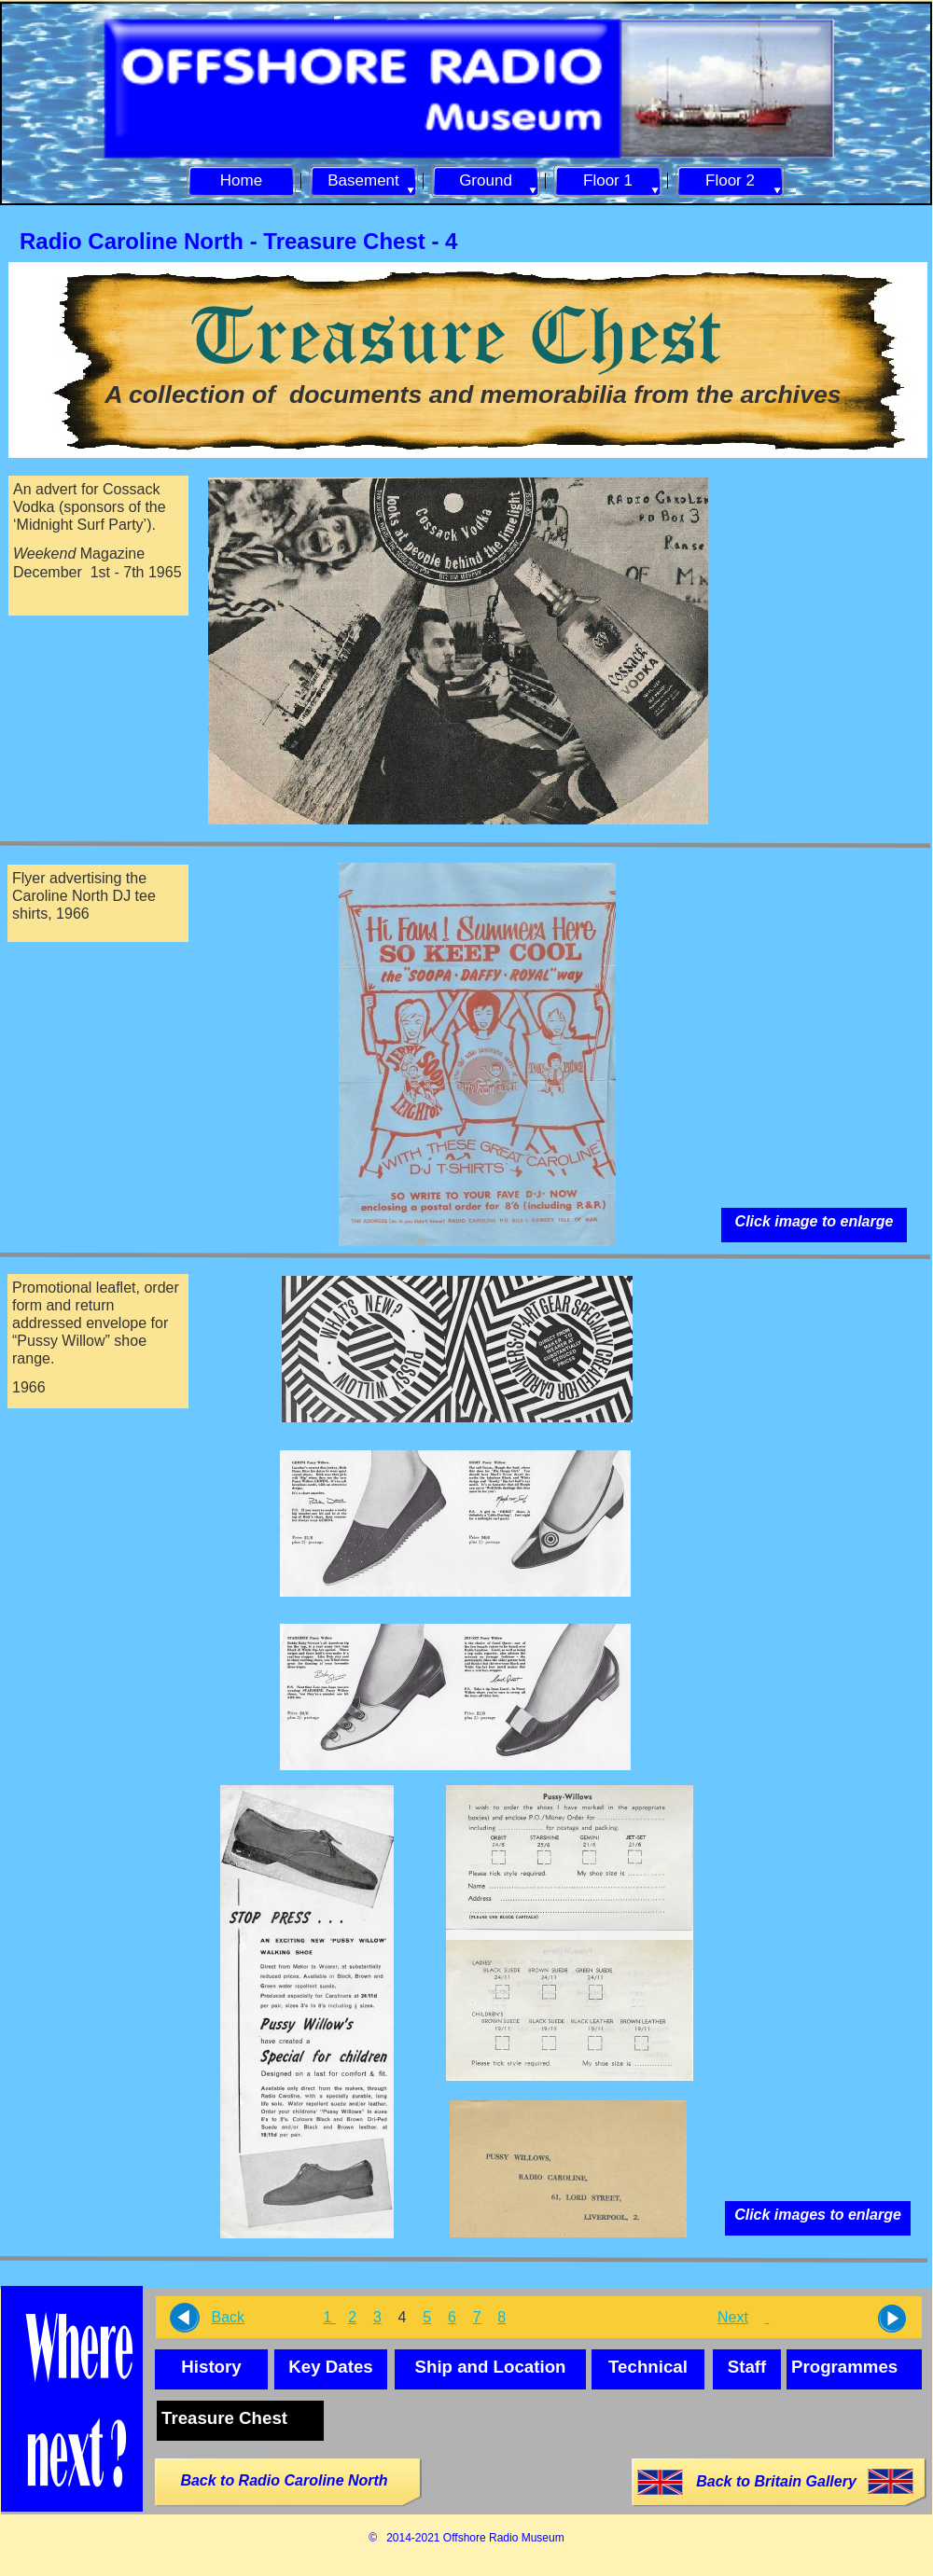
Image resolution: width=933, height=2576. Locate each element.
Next (732, 2317)
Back (227, 2317)
